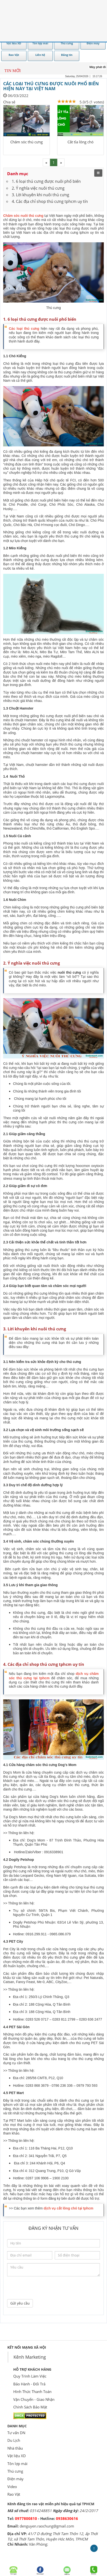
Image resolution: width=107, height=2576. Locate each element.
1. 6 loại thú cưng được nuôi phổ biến (46, 181)
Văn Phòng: (38, 2544)
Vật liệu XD (16, 2455)
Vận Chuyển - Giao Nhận (33, 2399)
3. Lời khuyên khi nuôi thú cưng (40, 194)
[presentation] (44, 2287)
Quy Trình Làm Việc (29, 2376)
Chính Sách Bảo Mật (30, 2406)
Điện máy (15, 2478)
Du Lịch (13, 2440)
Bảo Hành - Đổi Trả (29, 2383)
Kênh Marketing (29, 2357)
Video (12, 2486)
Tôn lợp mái (17, 2463)
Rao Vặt (13, 2494)
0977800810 (26, 2518)
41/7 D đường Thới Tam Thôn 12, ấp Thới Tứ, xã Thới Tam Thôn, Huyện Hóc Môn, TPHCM (52, 2536)
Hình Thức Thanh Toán (32, 2391)
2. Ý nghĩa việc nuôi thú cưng (38, 188)
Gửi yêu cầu (20, 2303)
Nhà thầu (15, 2448)
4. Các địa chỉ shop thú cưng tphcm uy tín (50, 201)
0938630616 (67, 2518)
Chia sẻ (9, 101)
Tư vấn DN (16, 2432)
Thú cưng (15, 2471)
